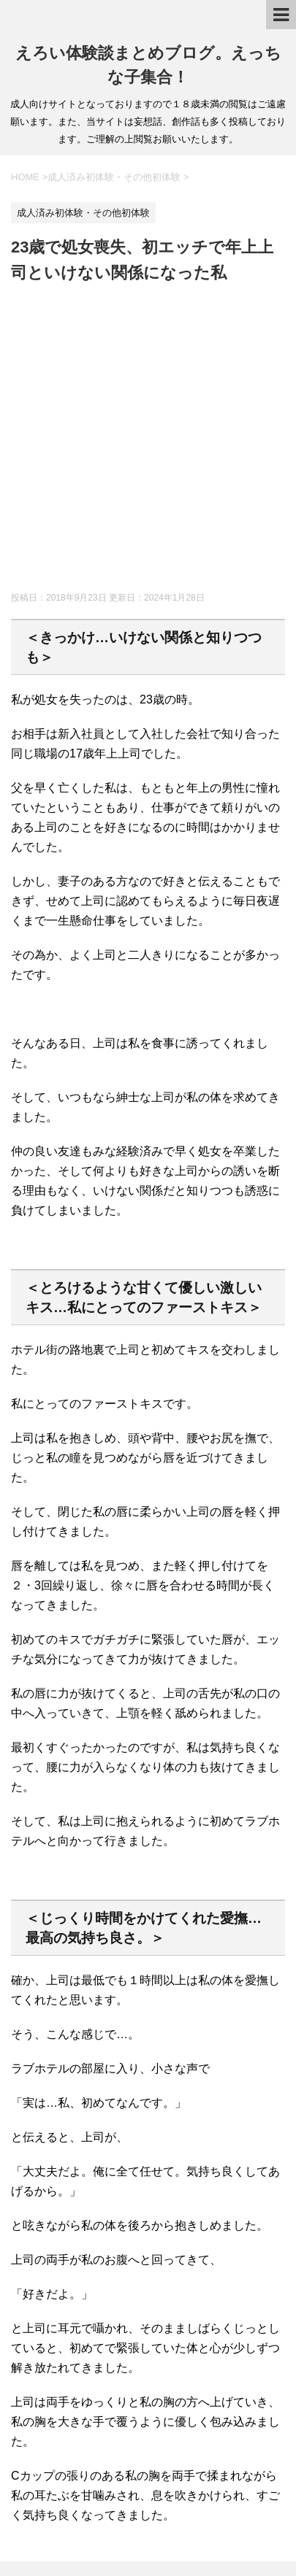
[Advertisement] (148, 440)
